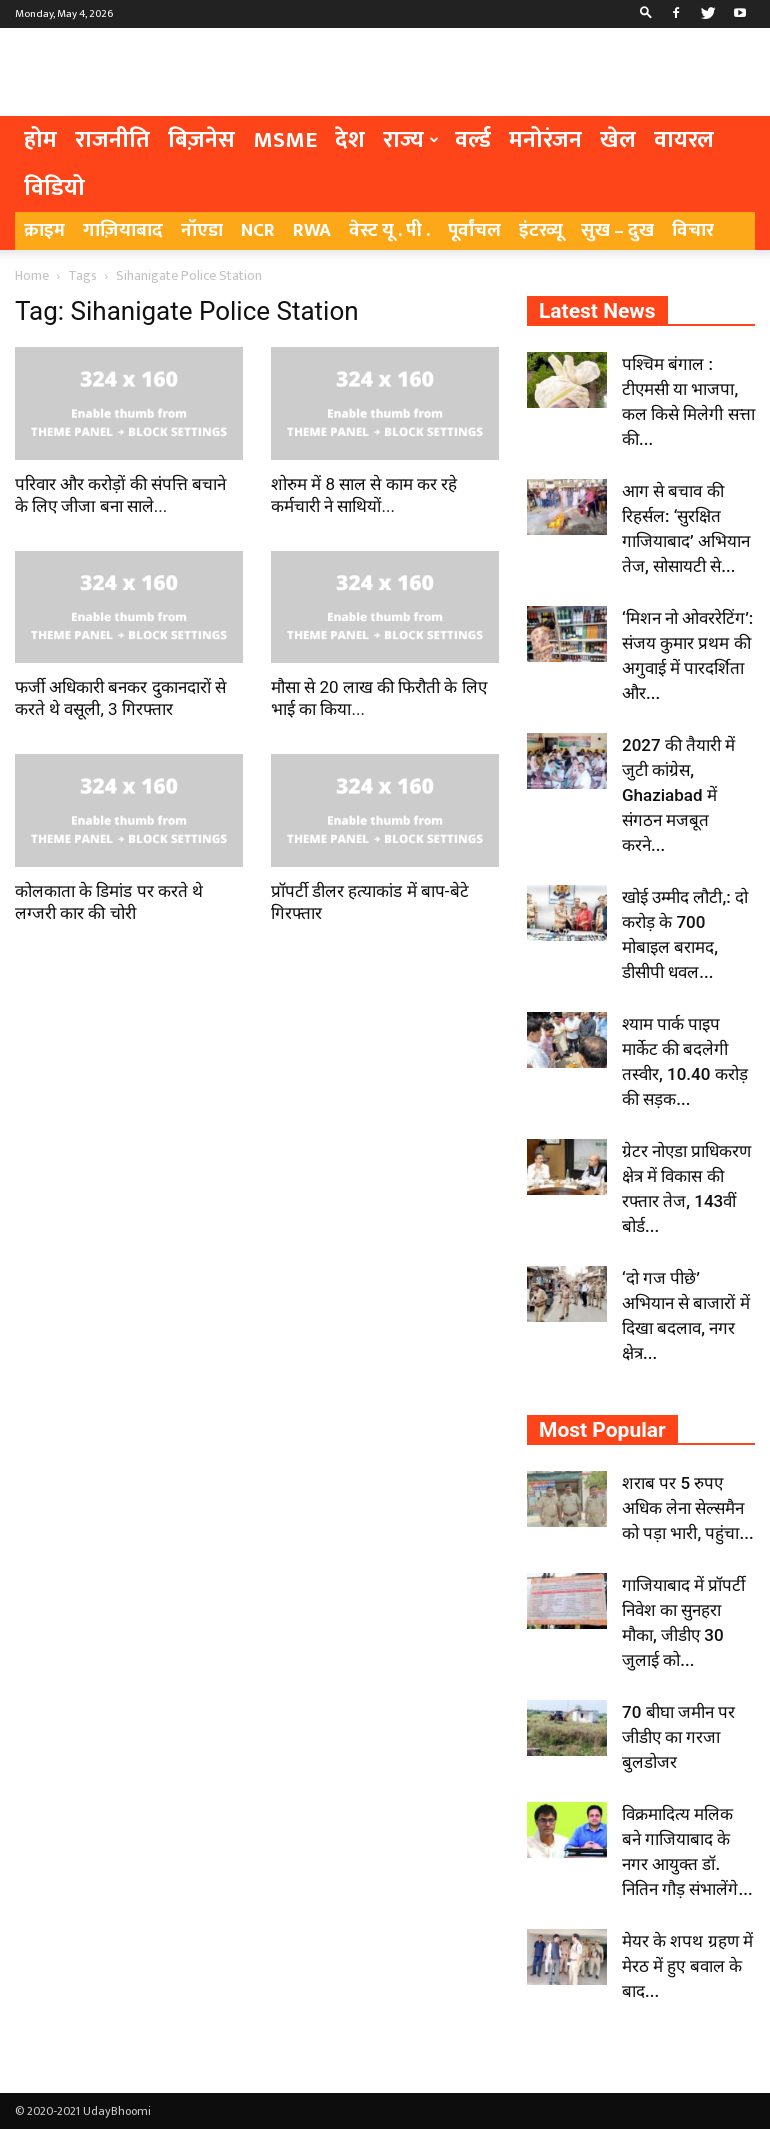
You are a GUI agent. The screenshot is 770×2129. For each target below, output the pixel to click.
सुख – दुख (617, 230)
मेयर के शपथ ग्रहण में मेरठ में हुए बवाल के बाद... (687, 1966)
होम (40, 140)
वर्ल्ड (473, 140)
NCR (258, 230)
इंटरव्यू (541, 230)
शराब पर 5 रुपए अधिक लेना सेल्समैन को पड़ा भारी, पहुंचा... (688, 1508)
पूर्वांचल (474, 230)
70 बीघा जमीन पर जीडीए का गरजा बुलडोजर (678, 1737)
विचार (693, 230)
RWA (312, 230)
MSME (285, 140)
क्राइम (44, 230)
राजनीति (112, 140)
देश (350, 140)
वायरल (684, 140)
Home (32, 275)
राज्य (411, 140)
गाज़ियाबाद (123, 230)
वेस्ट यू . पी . (389, 230)
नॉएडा (202, 230)
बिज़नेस (201, 140)
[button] (646, 14)
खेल (618, 140)
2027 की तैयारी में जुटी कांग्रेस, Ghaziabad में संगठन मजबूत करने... (678, 795)
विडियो (54, 188)
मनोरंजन (545, 140)
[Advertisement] (520, 72)
